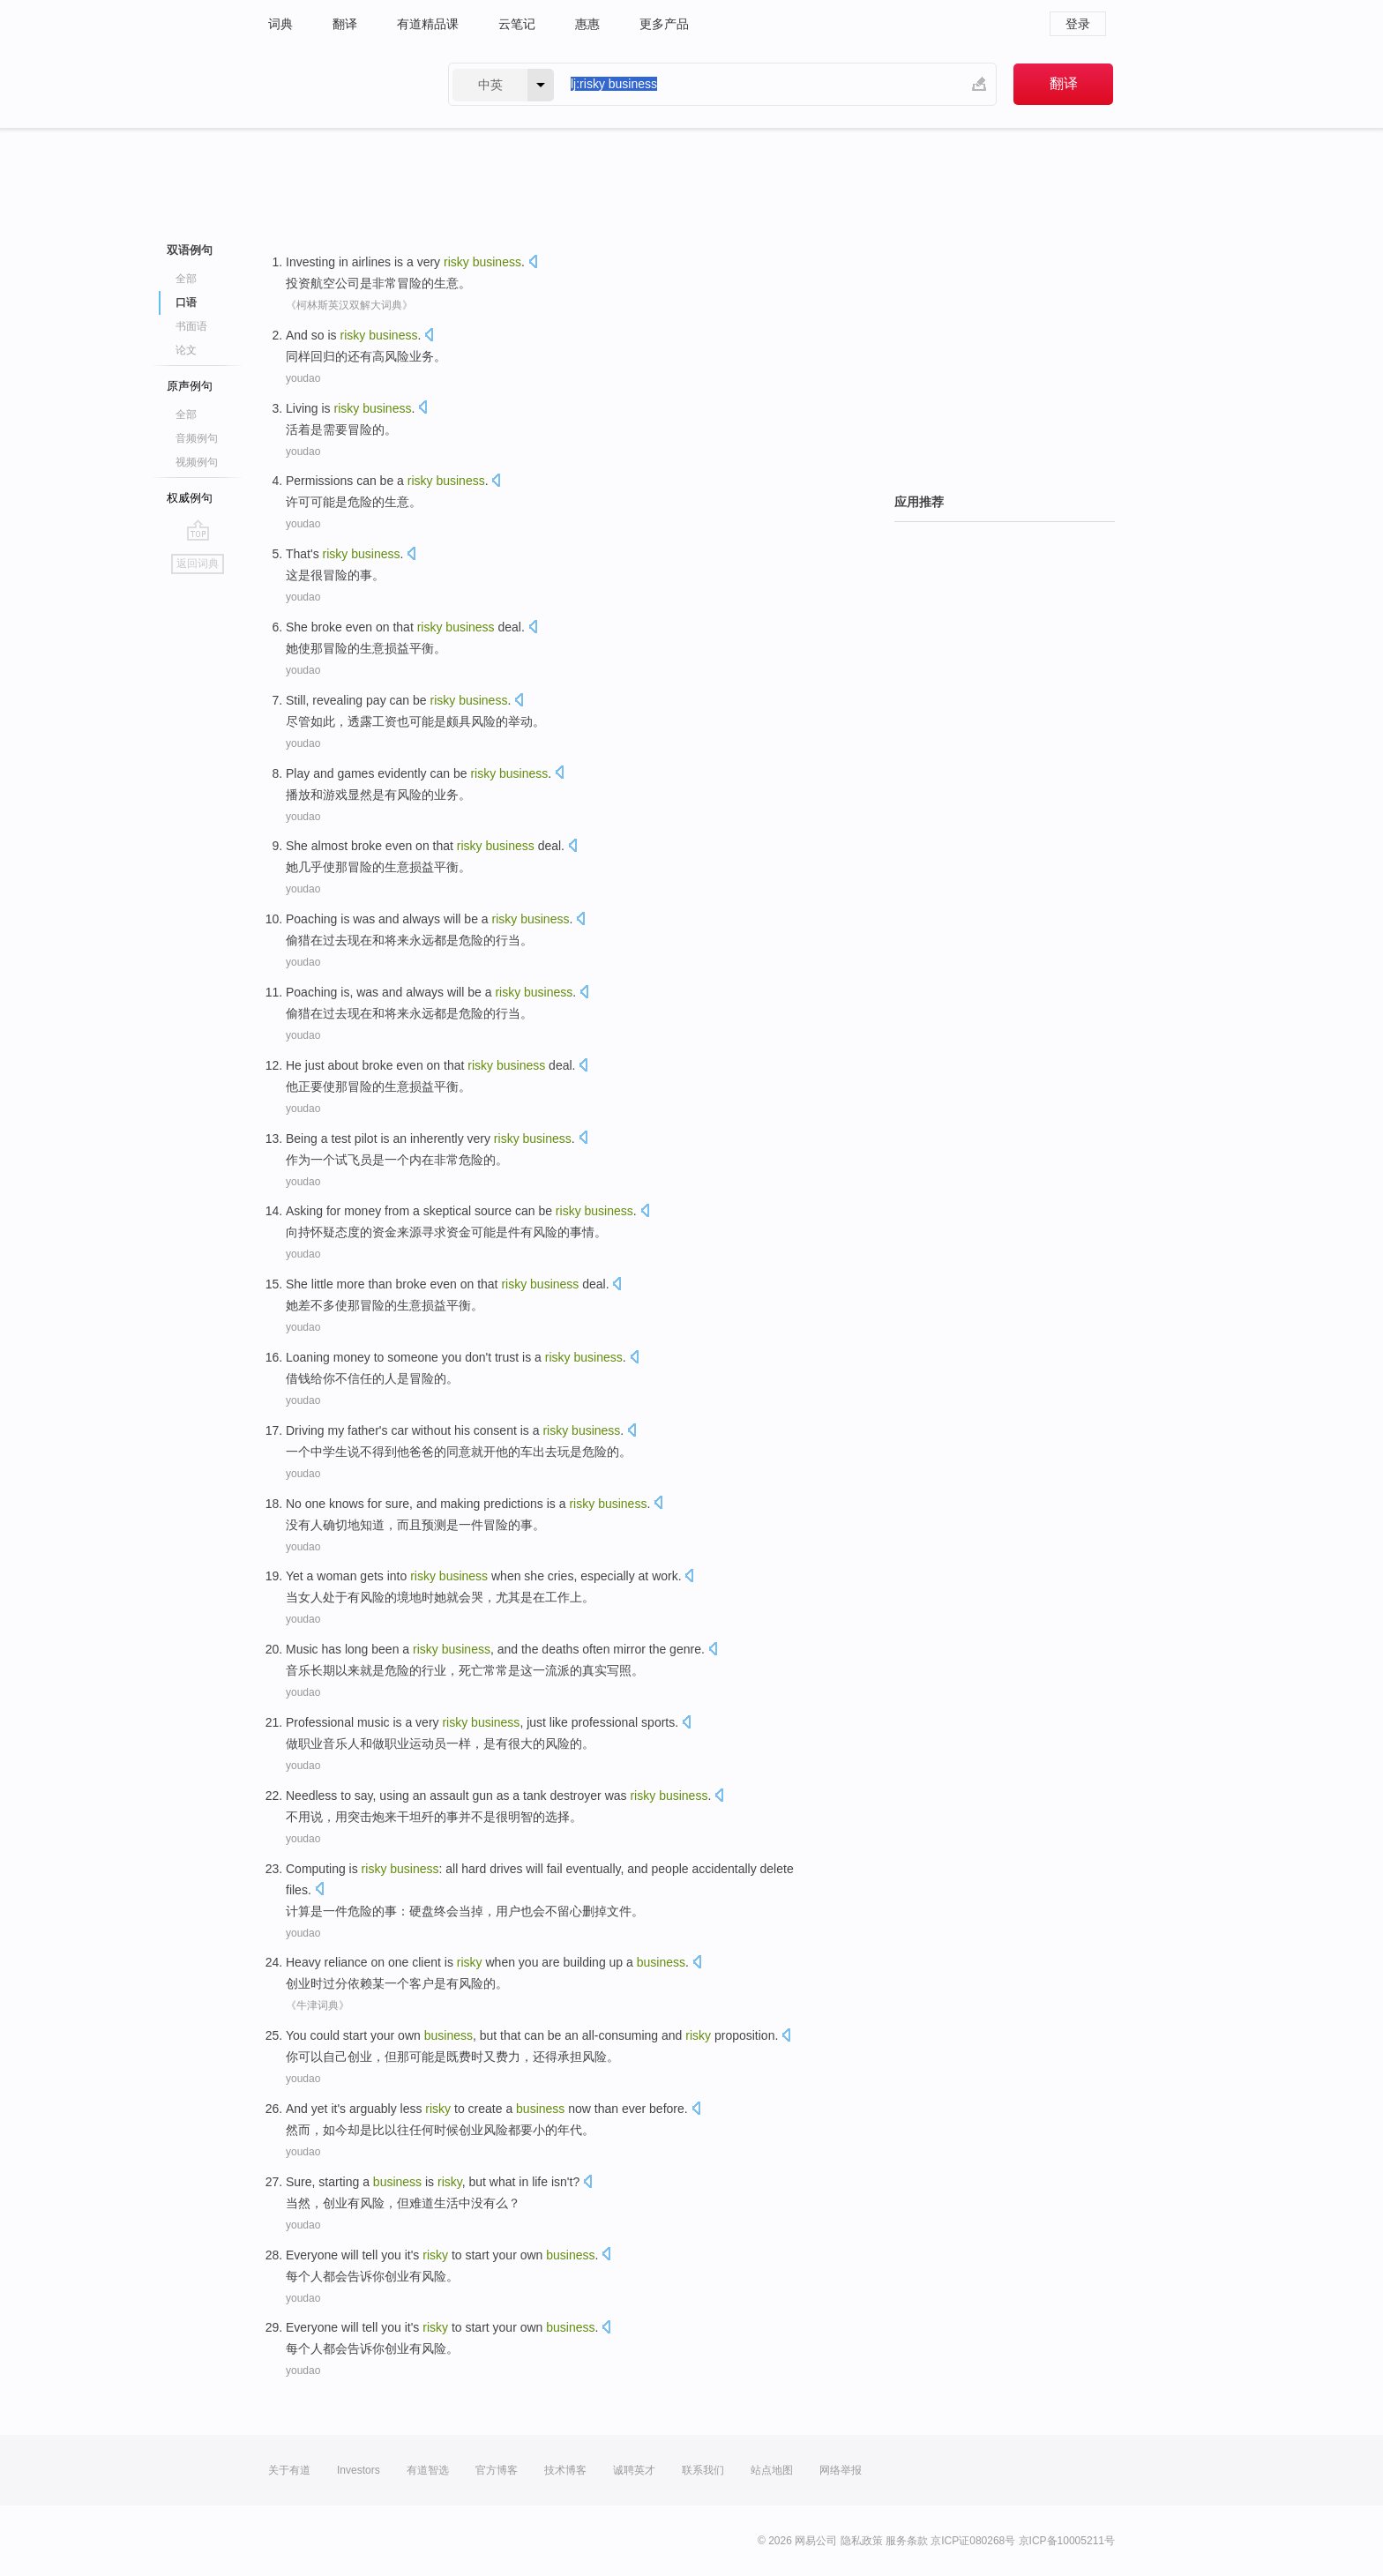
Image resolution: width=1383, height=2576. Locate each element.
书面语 (191, 326)
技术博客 (565, 2470)
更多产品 (664, 24)
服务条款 (907, 2541)
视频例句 (197, 462)
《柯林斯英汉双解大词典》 (349, 305)
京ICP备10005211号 (1067, 2541)
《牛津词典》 (317, 2005)
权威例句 (190, 497)
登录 (1077, 24)
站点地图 (772, 2470)
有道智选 (428, 2470)
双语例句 (190, 250)
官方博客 (496, 2470)
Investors (358, 2470)
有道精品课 (428, 24)
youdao (303, 378)
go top (198, 530)
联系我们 (703, 2470)
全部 (186, 279)
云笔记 (516, 24)
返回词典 (197, 563)
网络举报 (840, 2470)
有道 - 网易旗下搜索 (340, 84)
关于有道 (289, 2470)
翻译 (345, 24)
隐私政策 (862, 2541)
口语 (186, 302)
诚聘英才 (634, 2470)
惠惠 (587, 24)
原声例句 (190, 385)
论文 (186, 350)
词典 (280, 24)
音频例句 (197, 438)
